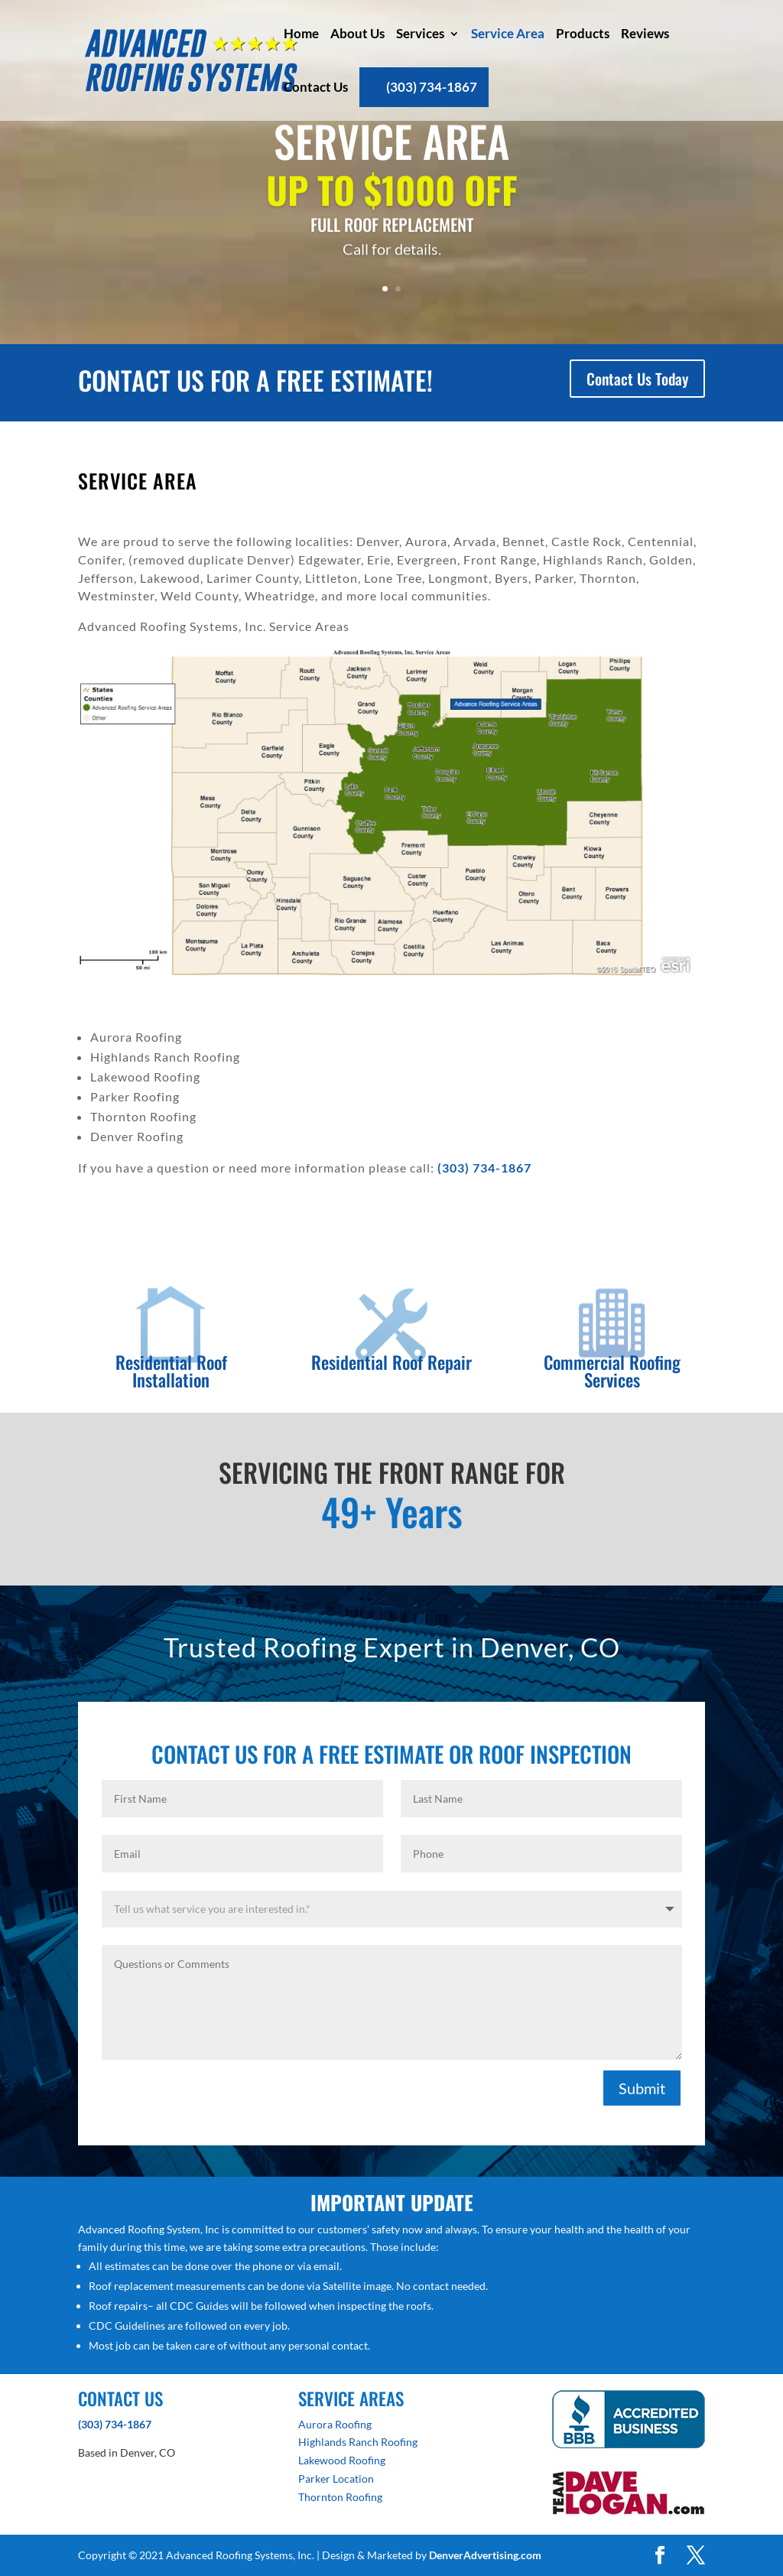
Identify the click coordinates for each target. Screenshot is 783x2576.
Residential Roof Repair (391, 1362)
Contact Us (316, 87)
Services (420, 33)
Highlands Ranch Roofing (357, 2441)
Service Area (507, 33)
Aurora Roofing (335, 2424)
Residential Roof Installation (171, 1371)
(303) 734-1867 (431, 87)
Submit (642, 2088)
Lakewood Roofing (341, 2460)
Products (582, 33)
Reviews (645, 33)
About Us (357, 33)
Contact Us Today (637, 378)
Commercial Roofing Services (612, 1371)
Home (301, 33)
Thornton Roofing (340, 2496)
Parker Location (336, 2478)
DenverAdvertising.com (485, 2554)
